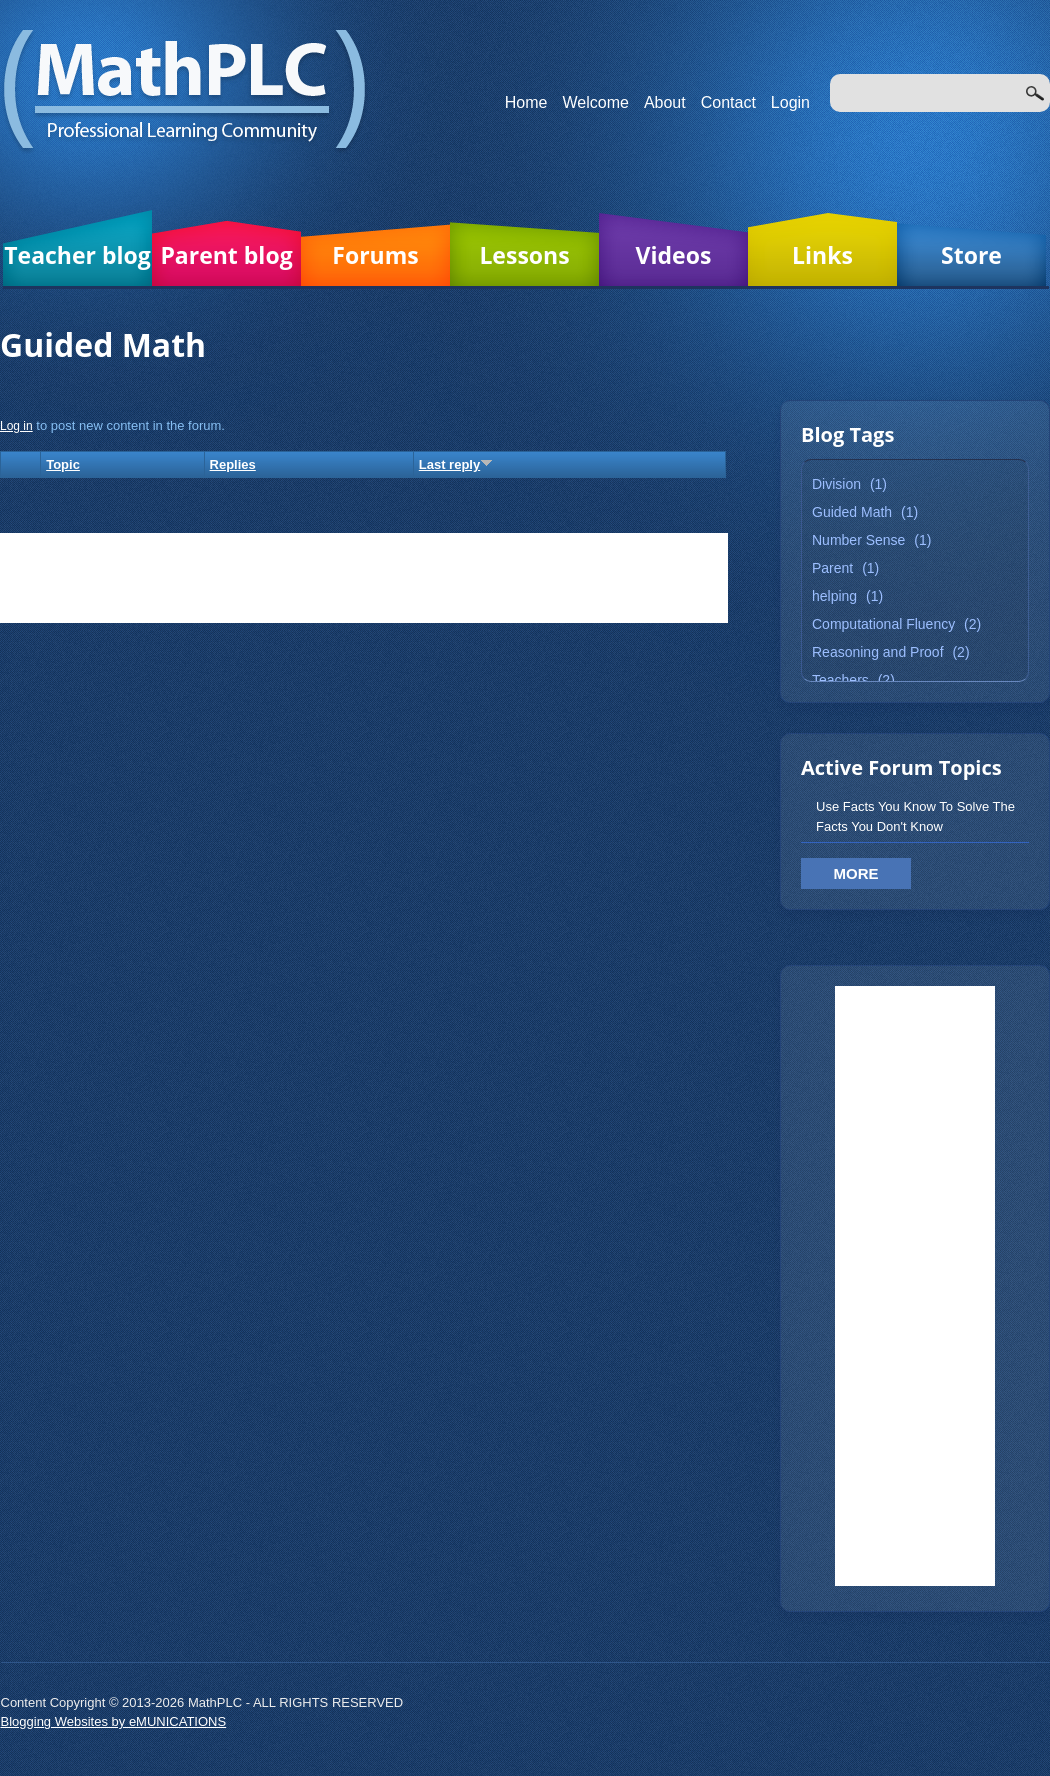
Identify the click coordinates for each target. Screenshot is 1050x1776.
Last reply (456, 464)
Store (971, 255)
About (665, 102)
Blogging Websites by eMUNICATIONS (114, 1721)
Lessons (524, 255)
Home (526, 102)
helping (834, 596)
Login (790, 102)
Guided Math (852, 512)
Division (836, 484)
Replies (233, 464)
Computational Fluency (883, 624)
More (856, 873)
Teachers (840, 680)
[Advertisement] (915, 1286)
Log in (16, 426)
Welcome (596, 102)
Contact (728, 102)
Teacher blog (77, 255)
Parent (832, 568)
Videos (674, 255)
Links (822, 255)
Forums (375, 255)
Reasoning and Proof (878, 652)
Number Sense (858, 540)
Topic (63, 464)
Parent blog (226, 255)
